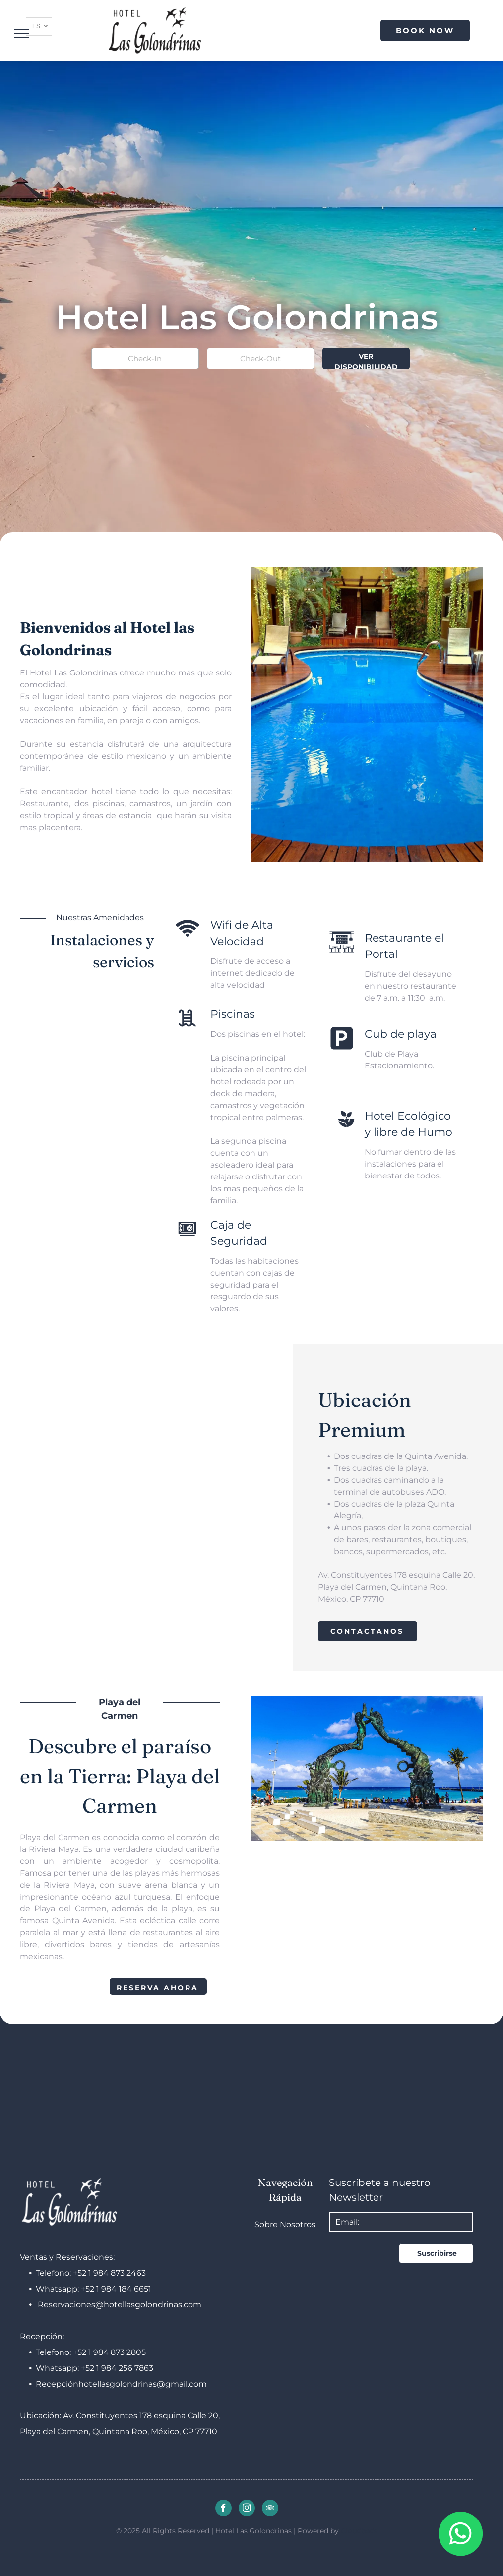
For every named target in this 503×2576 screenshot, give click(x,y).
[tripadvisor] (270, 2509)
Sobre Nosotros (284, 2224)
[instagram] (247, 2509)
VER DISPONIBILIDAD (366, 360)
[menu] (22, 33)
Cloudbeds (359, 2530)
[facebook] (223, 2509)
